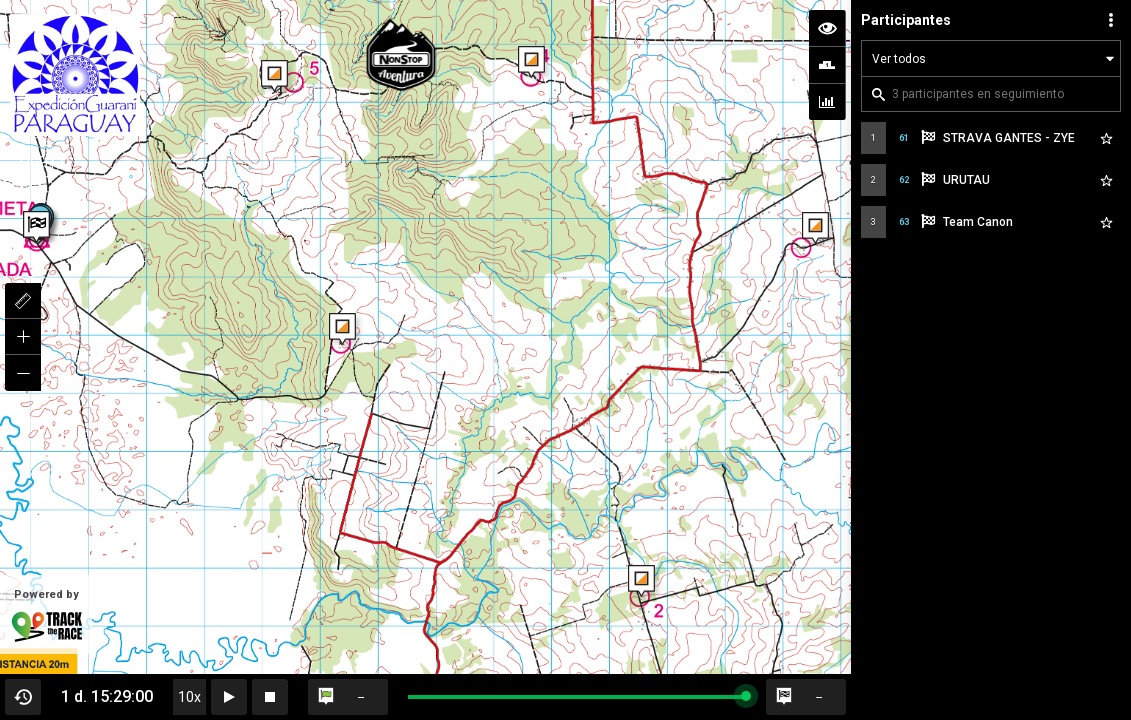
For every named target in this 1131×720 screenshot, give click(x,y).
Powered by (46, 616)
